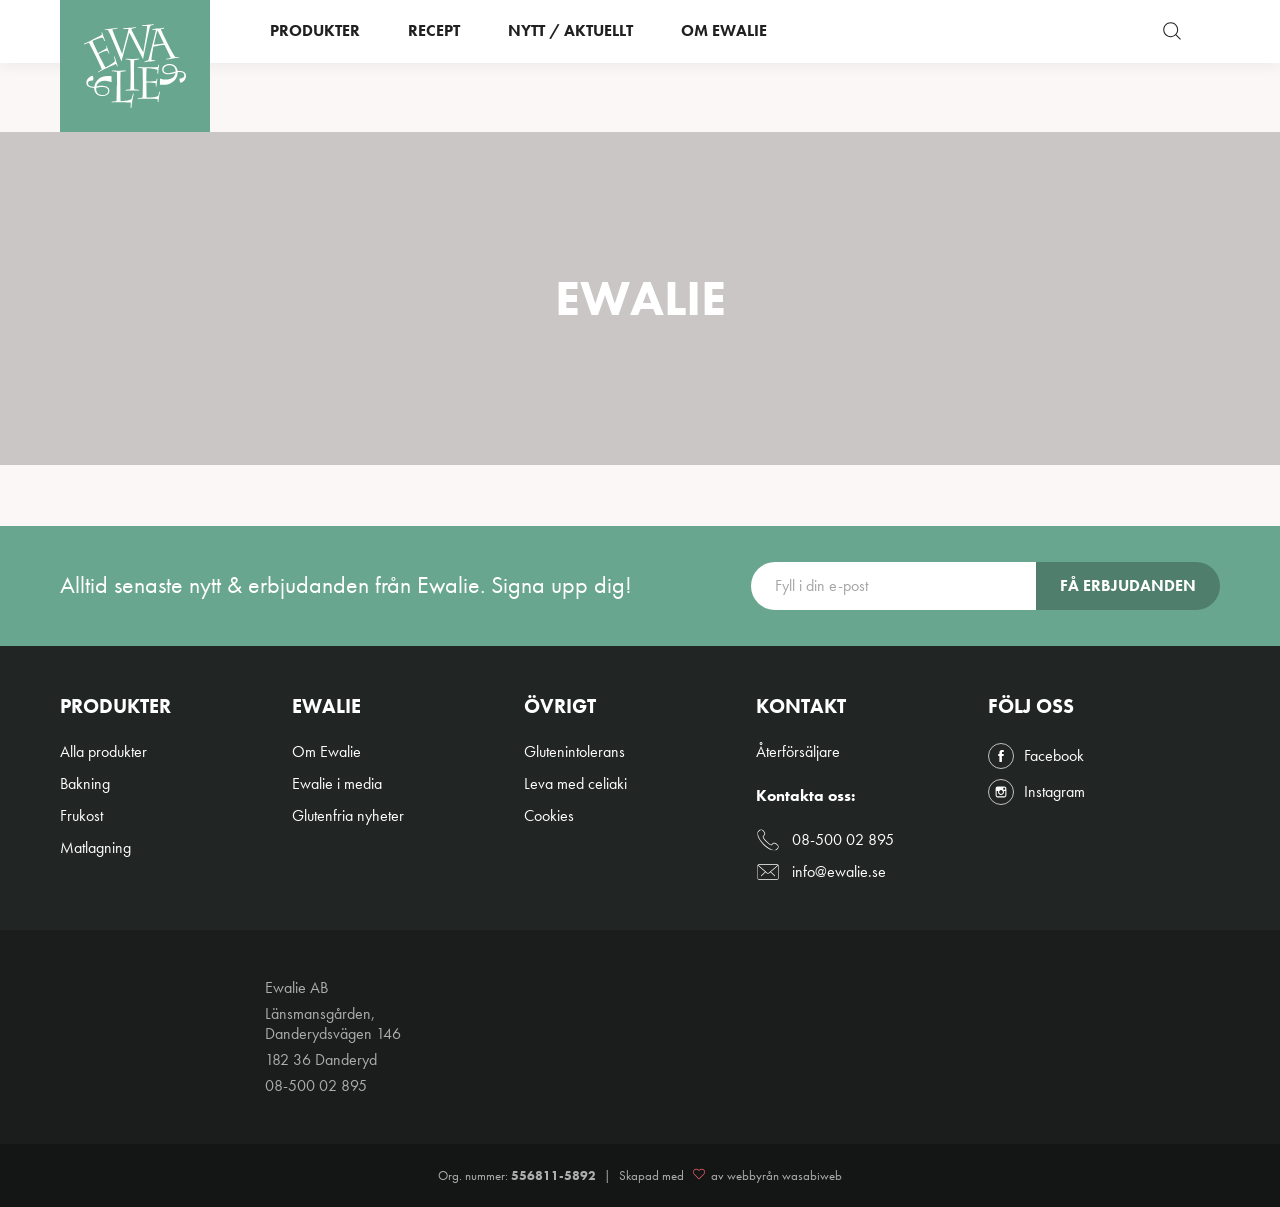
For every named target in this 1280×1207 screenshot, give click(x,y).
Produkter (315, 65)
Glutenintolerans (574, 751)
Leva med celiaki (575, 783)
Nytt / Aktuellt (570, 65)
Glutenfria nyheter (348, 815)
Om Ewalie (724, 65)
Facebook (1036, 756)
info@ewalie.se (821, 872)
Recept (434, 65)
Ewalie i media (337, 783)
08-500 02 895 (825, 840)
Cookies (549, 815)
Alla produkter (103, 751)
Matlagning (95, 847)
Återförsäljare (798, 751)
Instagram (1036, 792)
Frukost (81, 815)
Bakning (85, 783)
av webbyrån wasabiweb (764, 1176)
